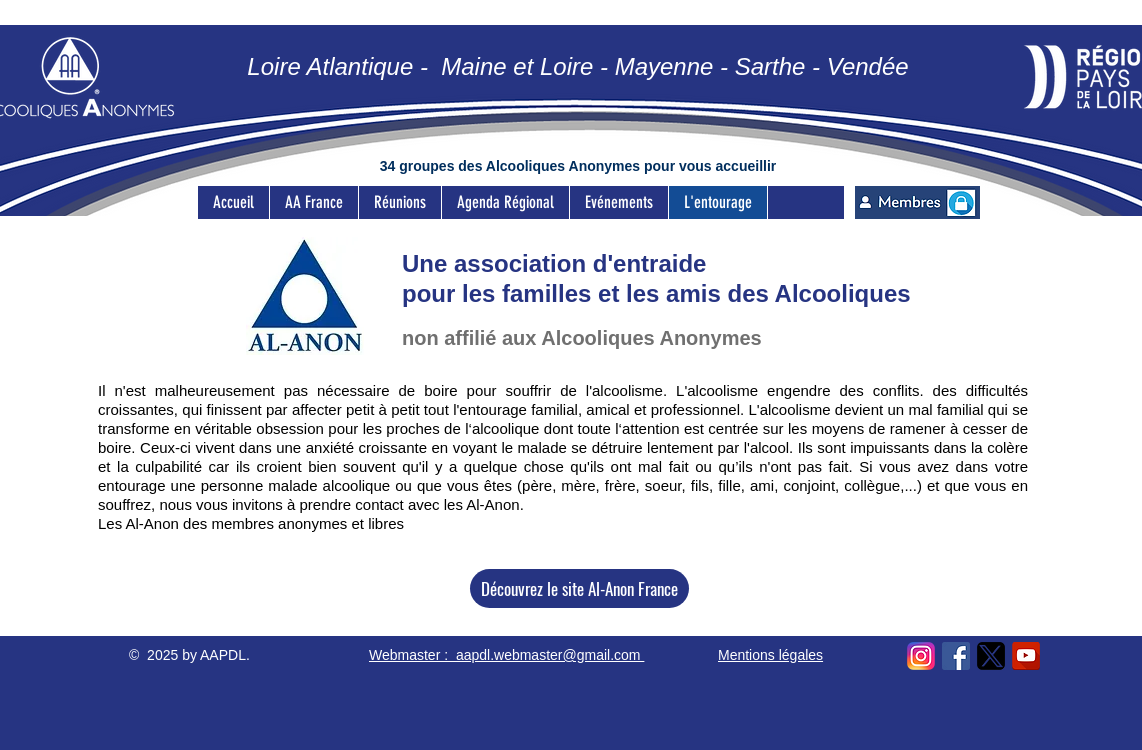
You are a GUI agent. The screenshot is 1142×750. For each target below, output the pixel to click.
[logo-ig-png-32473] (921, 656)
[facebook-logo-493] (956, 656)
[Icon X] (991, 656)
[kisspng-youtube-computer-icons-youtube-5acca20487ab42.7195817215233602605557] (1026, 656)
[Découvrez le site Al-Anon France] (579, 588)
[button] (399, 202)
